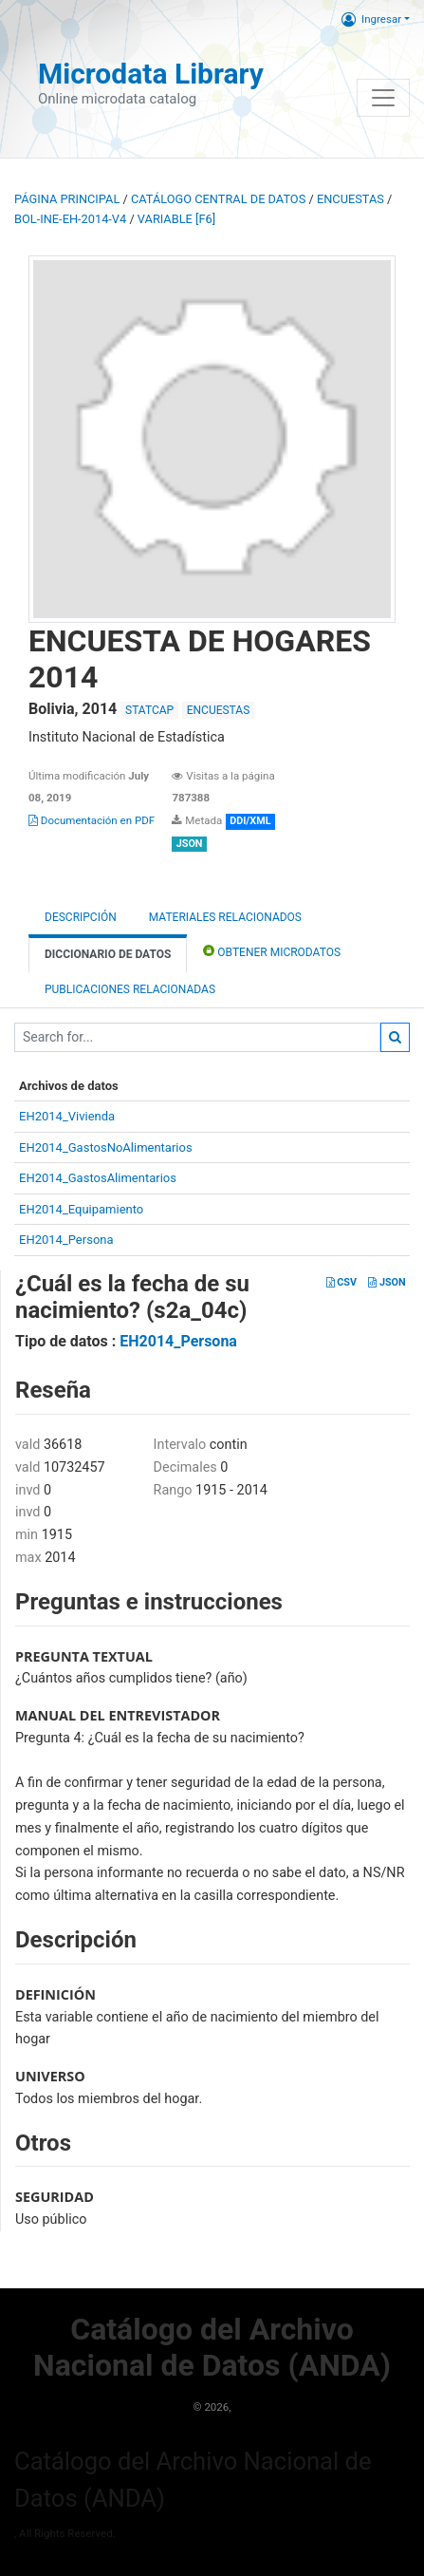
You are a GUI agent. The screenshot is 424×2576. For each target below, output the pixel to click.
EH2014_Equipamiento (81, 1209)
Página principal (67, 199)
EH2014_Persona (66, 1239)
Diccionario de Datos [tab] (108, 954)
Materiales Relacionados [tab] (225, 917)
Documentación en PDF (91, 820)
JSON (386, 1282)
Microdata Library (151, 73)
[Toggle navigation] (383, 98)
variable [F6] (176, 219)
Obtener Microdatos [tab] (272, 951)
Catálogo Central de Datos (218, 199)
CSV (341, 1282)
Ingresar (371, 19)
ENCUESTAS (350, 199)
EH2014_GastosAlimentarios (97, 1178)
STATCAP (149, 710)
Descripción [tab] (81, 917)
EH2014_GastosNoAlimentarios (106, 1147)
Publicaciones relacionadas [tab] (130, 989)
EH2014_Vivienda (67, 1116)
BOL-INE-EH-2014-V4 (70, 219)
